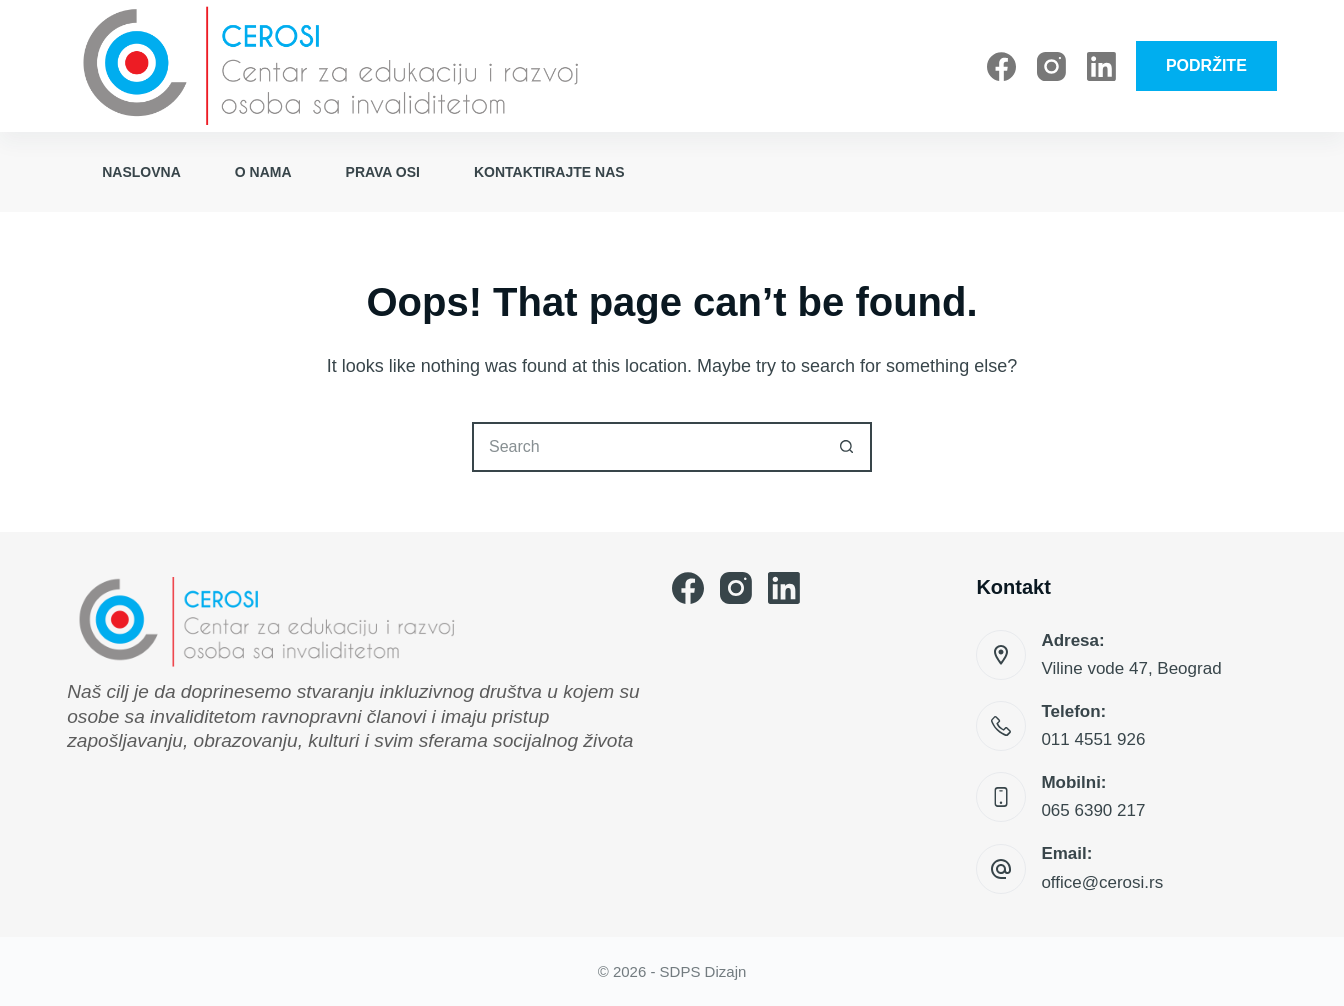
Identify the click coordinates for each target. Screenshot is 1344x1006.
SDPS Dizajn (703, 971)
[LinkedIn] (1101, 66)
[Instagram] (1051, 66)
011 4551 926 (1093, 739)
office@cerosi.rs (1102, 882)
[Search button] (847, 447)
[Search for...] (647, 447)
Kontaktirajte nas (549, 172)
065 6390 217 (1093, 810)
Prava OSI (383, 172)
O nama (263, 172)
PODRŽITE (1206, 65)
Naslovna (141, 172)
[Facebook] (1001, 66)
